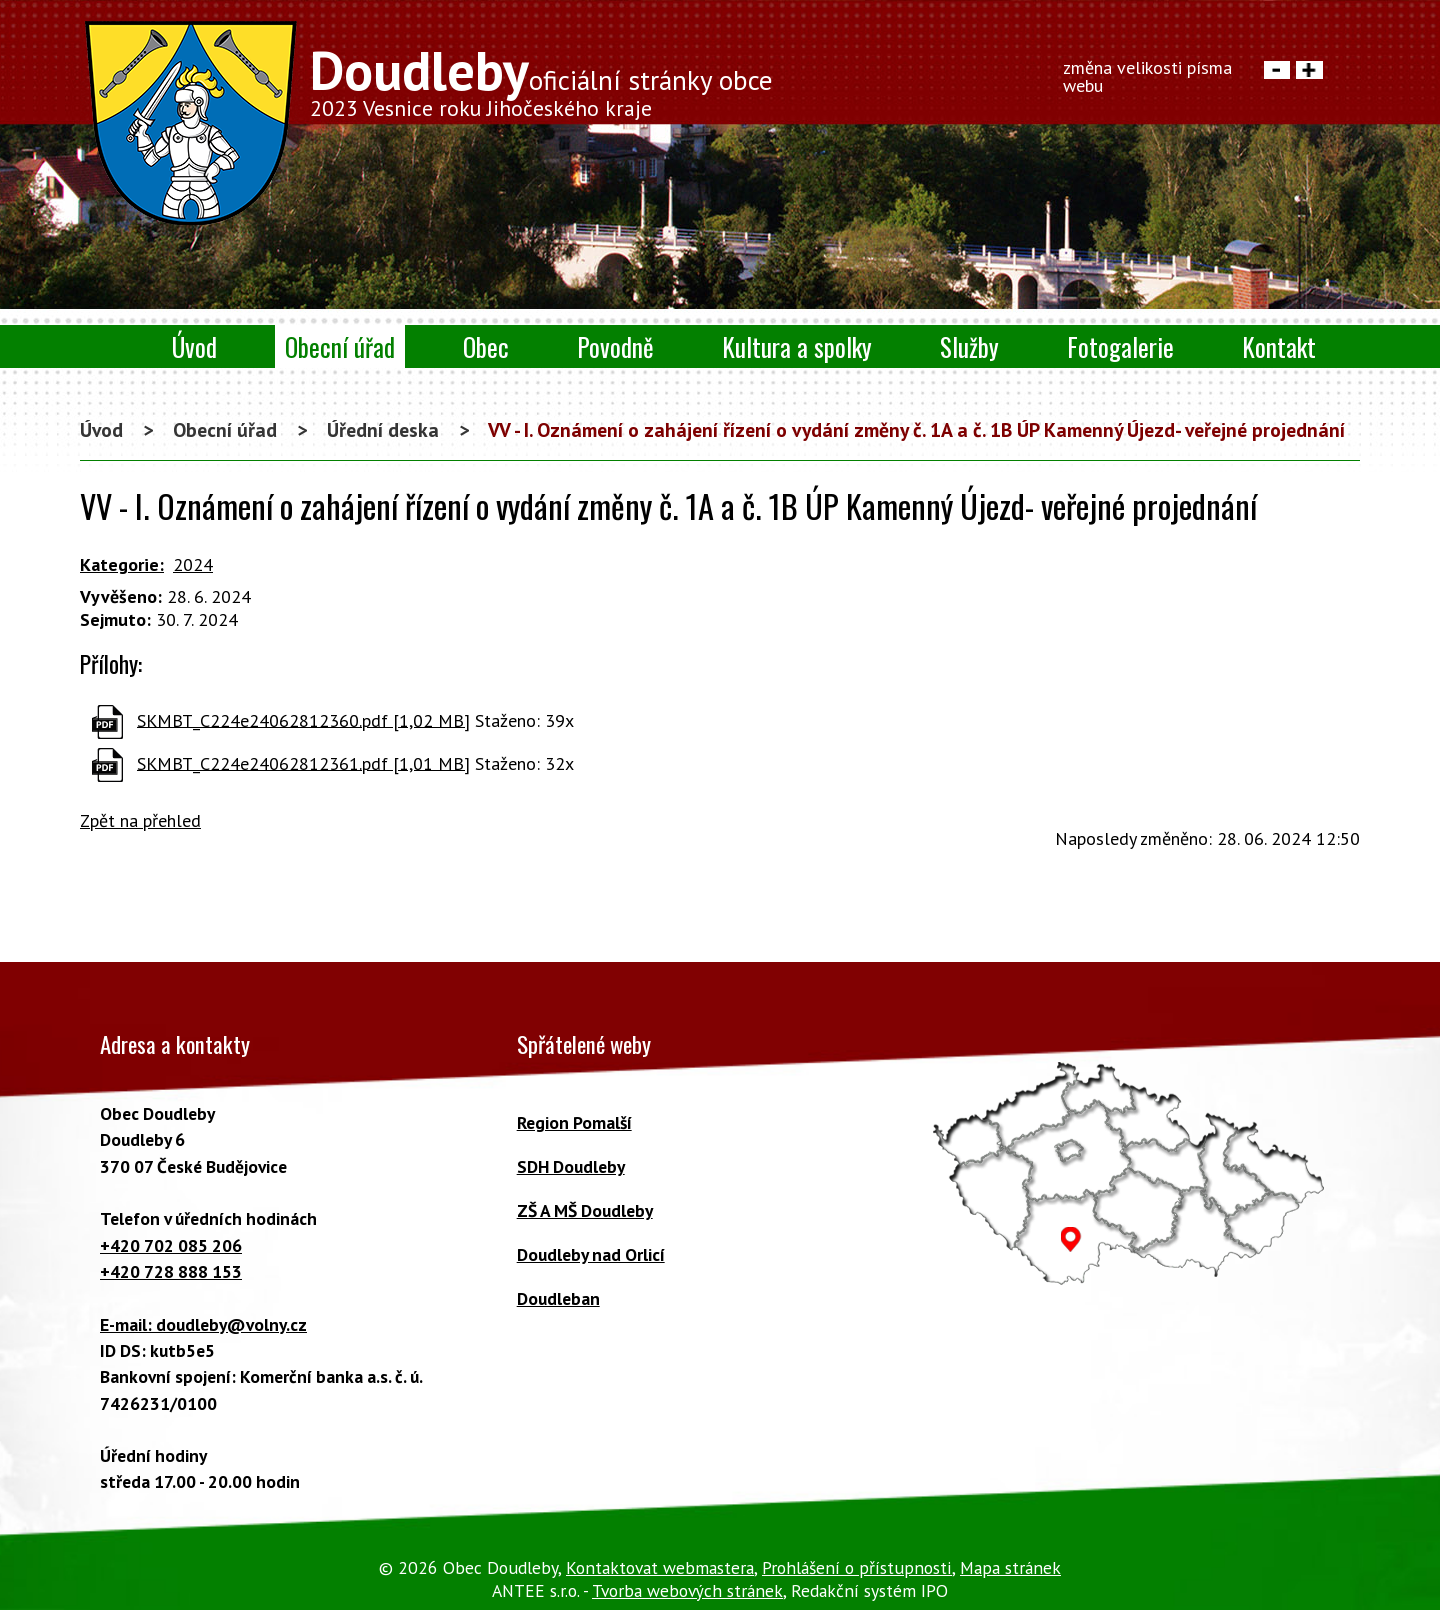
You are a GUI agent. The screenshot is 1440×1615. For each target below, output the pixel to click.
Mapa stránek (1010, 1567)
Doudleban (558, 1298)
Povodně (615, 346)
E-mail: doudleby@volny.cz (203, 1324)
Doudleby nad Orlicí (591, 1254)
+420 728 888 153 (171, 1271)
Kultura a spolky (797, 346)
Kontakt (1279, 346)
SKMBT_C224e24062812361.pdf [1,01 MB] (303, 762)
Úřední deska (383, 429)
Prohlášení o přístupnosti (857, 1567)
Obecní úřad (340, 346)
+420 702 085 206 (171, 1245)
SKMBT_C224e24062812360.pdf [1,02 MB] (303, 719)
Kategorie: (122, 564)
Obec (486, 346)
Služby (969, 346)
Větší (1309, 70)
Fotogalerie (1120, 346)
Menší (1277, 70)
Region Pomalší (574, 1122)
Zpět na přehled (140, 820)
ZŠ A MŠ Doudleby (585, 1210)
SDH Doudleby (571, 1166)
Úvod (194, 346)
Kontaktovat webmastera (660, 1567)
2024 (193, 564)
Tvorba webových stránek (687, 1590)
